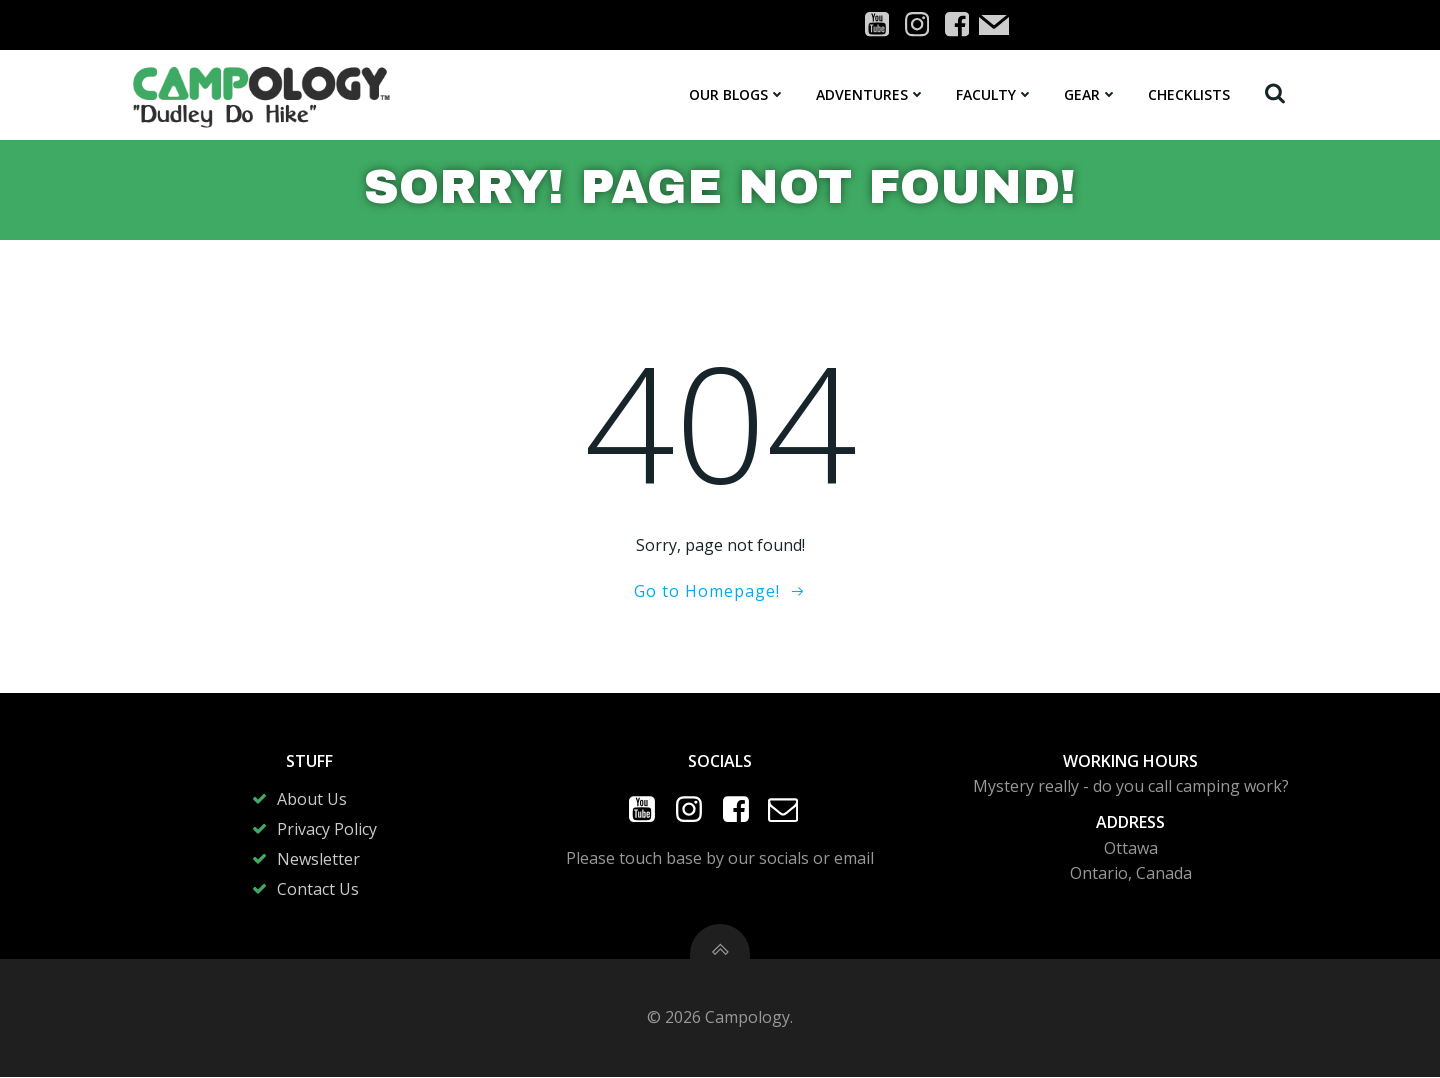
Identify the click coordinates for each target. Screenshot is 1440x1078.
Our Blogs (737, 94)
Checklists (1189, 94)
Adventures (871, 94)
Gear (1091, 94)
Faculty (995, 94)
